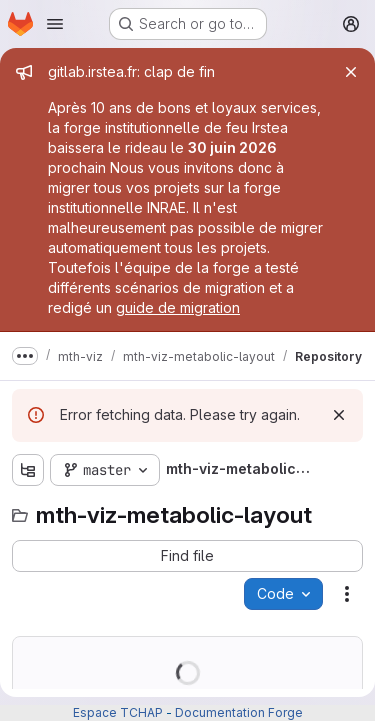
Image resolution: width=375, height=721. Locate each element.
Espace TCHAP (118, 712)
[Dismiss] (339, 415)
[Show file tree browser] (28, 470)
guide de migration (178, 307)
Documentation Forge (239, 712)
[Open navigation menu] (55, 24)
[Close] (351, 72)
